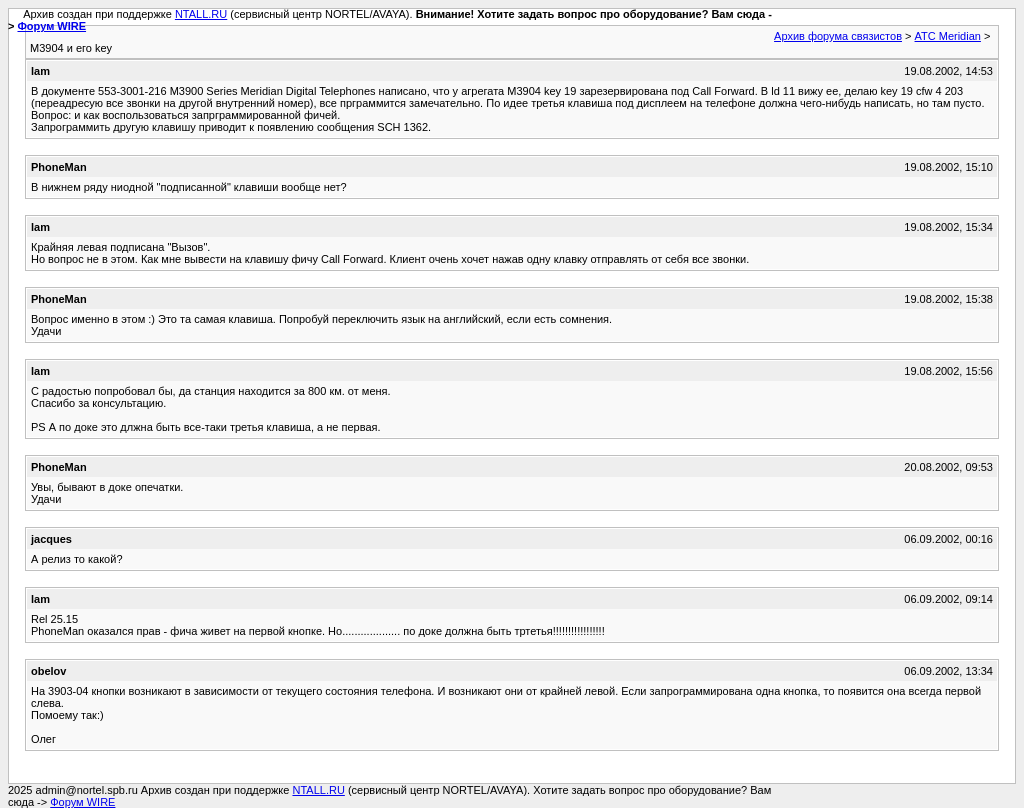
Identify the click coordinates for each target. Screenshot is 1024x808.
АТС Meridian (948, 36)
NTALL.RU (201, 14)
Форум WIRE (51, 26)
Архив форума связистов (838, 36)
